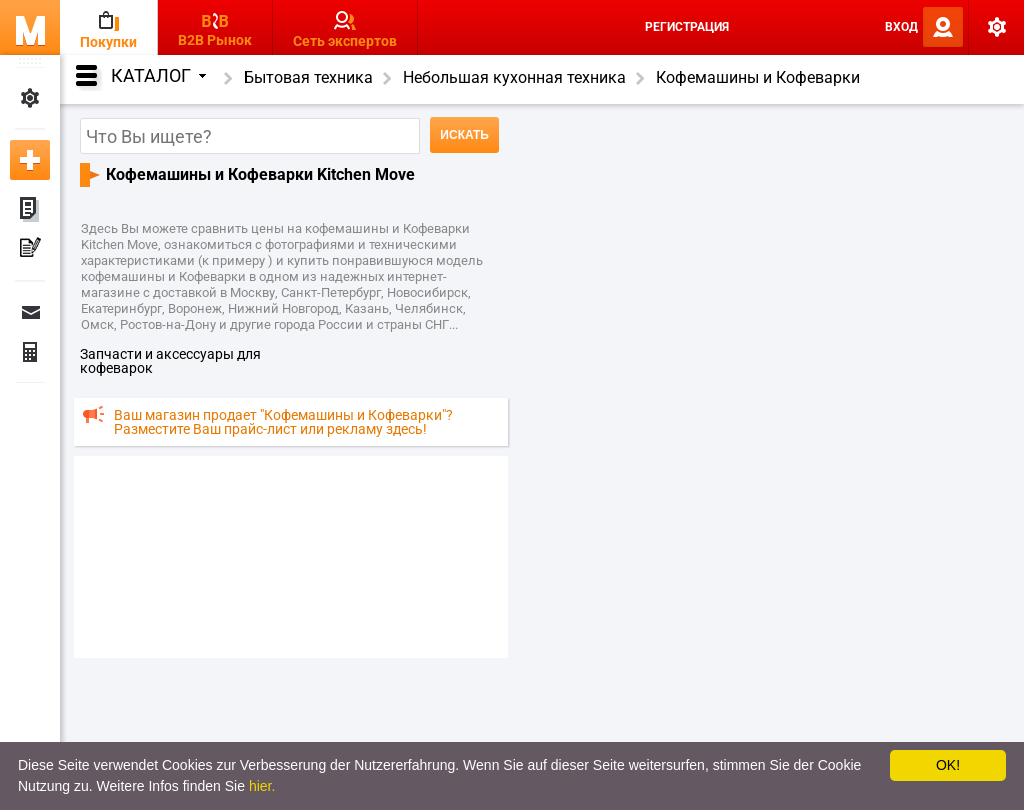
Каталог (158, 75)
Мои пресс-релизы (30, 250)
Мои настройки (30, 98)
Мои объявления (30, 210)
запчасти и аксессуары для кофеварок (170, 361)
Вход (901, 27)
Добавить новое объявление (30, 160)
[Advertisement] (291, 556)
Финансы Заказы (30, 352)
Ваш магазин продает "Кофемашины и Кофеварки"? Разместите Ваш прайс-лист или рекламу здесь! (283, 422)
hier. (262, 786)
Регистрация (687, 27)
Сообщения (30, 312)
